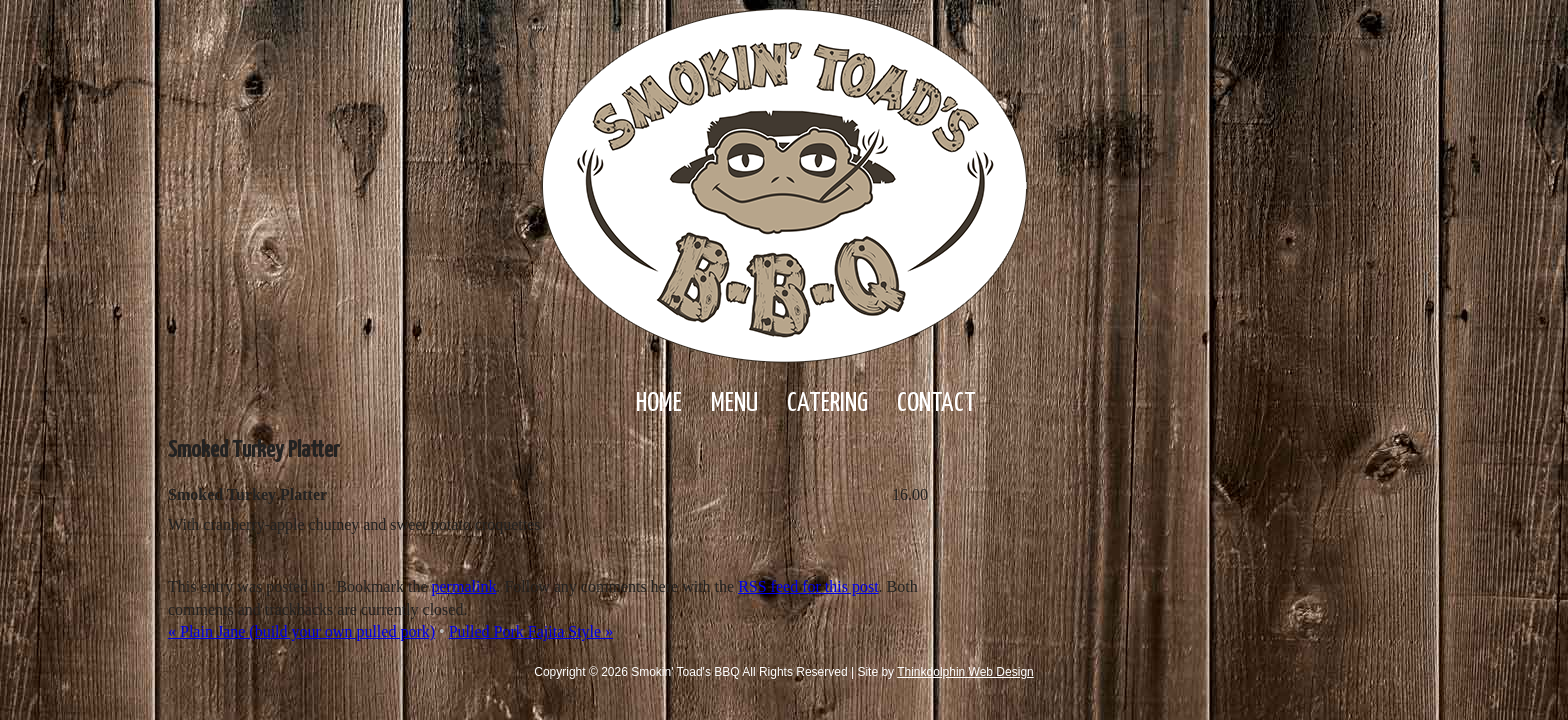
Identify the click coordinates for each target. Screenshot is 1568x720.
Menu (734, 403)
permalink (464, 586)
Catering (827, 403)
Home (659, 403)
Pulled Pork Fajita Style (531, 631)
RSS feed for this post (808, 586)
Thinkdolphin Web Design (965, 672)
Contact (936, 403)
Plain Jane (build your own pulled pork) (301, 631)
